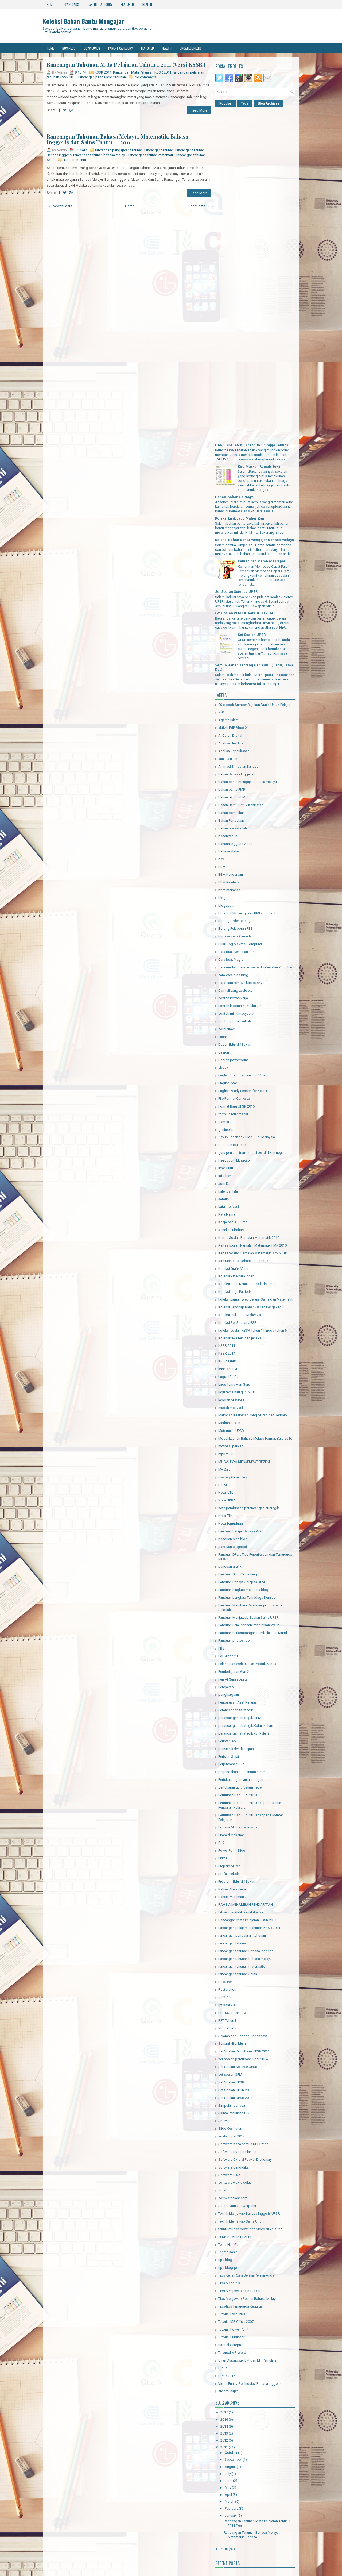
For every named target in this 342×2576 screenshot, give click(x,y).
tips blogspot (228, 2268)
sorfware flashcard (233, 2198)
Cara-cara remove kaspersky (240, 983)
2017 (224, 2412)
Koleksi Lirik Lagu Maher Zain (240, 518)
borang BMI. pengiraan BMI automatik (247, 913)
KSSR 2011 (103, 72)
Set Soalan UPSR (252, 635)
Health (147, 4)
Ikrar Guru (225, 1168)
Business (69, 48)
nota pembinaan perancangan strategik (248, 1508)
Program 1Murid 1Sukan (236, 1881)
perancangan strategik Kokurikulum (245, 1726)
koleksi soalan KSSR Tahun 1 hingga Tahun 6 (252, 1330)
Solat (222, 2190)
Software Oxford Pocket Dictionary (245, 2160)
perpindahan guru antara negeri (242, 1772)
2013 (224, 2433)
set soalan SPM (230, 2075)
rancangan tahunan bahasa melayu (100, 155)
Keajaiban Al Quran (232, 1222)
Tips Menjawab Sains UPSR (239, 2291)
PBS (221, 1648)
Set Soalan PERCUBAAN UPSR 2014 (244, 613)
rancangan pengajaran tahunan (102, 77)
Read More (199, 110)
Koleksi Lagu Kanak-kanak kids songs (247, 1284)
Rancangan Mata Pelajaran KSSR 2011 (142, 72)
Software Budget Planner (237, 2152)
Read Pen (225, 1982)
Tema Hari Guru (230, 2245)
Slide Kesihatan (230, 2129)
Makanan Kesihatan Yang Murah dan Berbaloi (253, 1415)
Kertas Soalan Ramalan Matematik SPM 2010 (252, 1253)
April (228, 2495)
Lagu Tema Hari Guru (234, 1384)
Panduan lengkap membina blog (243, 1590)
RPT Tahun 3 (227, 2020)
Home (50, 4)
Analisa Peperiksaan (234, 751)
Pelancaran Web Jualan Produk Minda (247, 1664)
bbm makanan (229, 890)
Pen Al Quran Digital (233, 1679)
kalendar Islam (229, 1191)
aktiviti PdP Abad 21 (233, 728)
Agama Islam (228, 720)
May (228, 2488)
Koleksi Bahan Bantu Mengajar (83, 21)
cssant (223, 1037)
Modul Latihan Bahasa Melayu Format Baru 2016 (255, 1438)
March (229, 2502)
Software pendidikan (234, 2167)
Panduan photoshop (234, 1641)
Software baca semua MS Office (243, 2144)
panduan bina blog (232, 1539)
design (223, 1052)
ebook (223, 1068)
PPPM (222, 1858)
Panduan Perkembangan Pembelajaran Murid (252, 1633)
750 (221, 712)
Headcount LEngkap (234, 1160)
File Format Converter (234, 1099)
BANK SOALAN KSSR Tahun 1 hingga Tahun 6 (252, 445)
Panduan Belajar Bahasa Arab (240, 1531)
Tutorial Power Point (233, 2329)
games (223, 1122)
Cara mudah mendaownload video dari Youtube (255, 967)
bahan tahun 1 (229, 836)
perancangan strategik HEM (239, 1718)
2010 (224, 2549)
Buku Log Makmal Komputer (240, 944)
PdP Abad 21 (228, 1656)
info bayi (225, 1176)
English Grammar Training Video (242, 1075)
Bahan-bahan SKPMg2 (234, 497)
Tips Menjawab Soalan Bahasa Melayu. (248, 2299)
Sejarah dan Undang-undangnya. (243, 2036)
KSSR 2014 (226, 1353)
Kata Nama (226, 1214)
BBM (222, 867)
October (231, 2453)
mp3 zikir (225, 1454)
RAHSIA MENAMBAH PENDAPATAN (245, 1904)
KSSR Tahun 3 (228, 1361)
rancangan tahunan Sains (237, 1974)
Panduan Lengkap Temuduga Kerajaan (247, 1597)
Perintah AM (227, 1741)
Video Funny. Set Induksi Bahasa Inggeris (249, 2384)
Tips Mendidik (229, 2283)
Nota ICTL (225, 1492)
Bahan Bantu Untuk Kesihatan (240, 805)
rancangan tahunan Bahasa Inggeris (245, 1951)
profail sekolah (230, 1874)
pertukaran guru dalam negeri (240, 1787)
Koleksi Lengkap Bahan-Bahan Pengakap (250, 1307)
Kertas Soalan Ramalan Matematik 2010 (248, 1238)
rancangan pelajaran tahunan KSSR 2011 (249, 1928)
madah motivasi (230, 1408)
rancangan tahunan (159, 150)
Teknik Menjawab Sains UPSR (241, 2221)
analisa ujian (227, 759)
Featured (127, 4)
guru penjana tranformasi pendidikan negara (252, 1153)
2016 (224, 2419)
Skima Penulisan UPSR (235, 2113)
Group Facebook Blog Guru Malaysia (246, 1137)
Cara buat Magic (230, 960)
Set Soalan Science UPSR (236, 592)
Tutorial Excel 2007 (232, 2314)
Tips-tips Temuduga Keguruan (241, 2306)
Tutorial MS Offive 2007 (236, 2322)
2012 (224, 2440)
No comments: (146, 77)
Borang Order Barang (234, 921)
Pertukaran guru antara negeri (240, 1780)
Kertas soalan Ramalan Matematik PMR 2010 (252, 1245)
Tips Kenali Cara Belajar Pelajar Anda (246, 2275)
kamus (223, 1199)
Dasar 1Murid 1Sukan (234, 1045)
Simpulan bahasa (231, 2106)
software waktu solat (234, 2183)
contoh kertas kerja (233, 998)
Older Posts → (198, 206)
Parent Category (100, 4)
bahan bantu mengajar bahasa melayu (247, 782)
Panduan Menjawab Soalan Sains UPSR (248, 1618)
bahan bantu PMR (231, 789)
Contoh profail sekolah (236, 1021)
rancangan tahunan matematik (151, 155)
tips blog (225, 2260)
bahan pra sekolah (232, 828)
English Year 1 (229, 1083)
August (230, 2467)
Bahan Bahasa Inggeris (236, 774)
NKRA (222, 1485)
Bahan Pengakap (231, 820)
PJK (221, 1843)
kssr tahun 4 (227, 1369)
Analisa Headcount (233, 743)
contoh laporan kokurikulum (240, 1006)
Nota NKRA (227, 1500)
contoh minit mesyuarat (236, 1014)
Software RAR (229, 2175)
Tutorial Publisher (231, 2337)
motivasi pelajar (230, 1446)
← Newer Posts (60, 206)
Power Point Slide (231, 1850)
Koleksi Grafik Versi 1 (234, 1269)
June (228, 2481)
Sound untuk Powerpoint (237, 2206)
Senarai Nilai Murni (232, 2043)
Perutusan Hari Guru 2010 (237, 1795)
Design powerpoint (233, 1060)
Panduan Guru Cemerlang (237, 1574)
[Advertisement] (129, 124)
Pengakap (226, 1687)
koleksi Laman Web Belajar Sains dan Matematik (255, 1299)
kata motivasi (228, 1207)
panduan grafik (230, 1566)
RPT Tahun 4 (227, 2028)
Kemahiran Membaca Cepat (261, 561)
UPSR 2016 (226, 2376)
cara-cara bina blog (233, 975)
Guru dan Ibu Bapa (232, 1145)
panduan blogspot (232, 1547)
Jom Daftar (227, 1184)
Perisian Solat (228, 1757)
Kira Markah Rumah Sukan (260, 466)
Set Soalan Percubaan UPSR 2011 (244, 2051)
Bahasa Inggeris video (235, 844)
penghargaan (228, 1695)
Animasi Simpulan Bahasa (238, 766)
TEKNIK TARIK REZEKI (234, 2237)
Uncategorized (190, 48)
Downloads (71, 4)
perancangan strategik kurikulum (243, 1733)
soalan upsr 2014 (231, 2136)
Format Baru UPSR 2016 (236, 1106)
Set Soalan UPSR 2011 (235, 2098)
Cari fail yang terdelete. (235, 991)
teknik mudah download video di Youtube (250, 2229)
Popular (225, 103)
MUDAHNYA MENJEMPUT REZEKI (244, 1462)
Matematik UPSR (231, 1431)
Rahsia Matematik (232, 1897)
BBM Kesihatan (230, 882)
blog (222, 898)
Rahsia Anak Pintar (232, 1889)
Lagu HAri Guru (230, 1377)
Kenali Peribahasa (232, 1230)
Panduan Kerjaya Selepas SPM (241, 1582)
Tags (244, 103)
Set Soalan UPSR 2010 (235, 2090)
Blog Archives (268, 103)
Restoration (227, 1989)
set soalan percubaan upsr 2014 (243, 2059)
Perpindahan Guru (232, 1764)
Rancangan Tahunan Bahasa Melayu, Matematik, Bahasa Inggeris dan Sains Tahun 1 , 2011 (117, 139)
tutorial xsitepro (230, 2345)
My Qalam (226, 1469)
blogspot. (226, 905)
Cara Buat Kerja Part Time (237, 952)
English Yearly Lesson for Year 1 (242, 1091)
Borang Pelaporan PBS (235, 928)
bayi (221, 859)
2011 (224, 2447)
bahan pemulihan (231, 813)
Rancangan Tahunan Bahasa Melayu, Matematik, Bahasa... (251, 2535)
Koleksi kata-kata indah (236, 1276)
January (231, 2515)
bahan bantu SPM (231, 797)
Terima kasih (228, 2252)
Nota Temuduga (230, 1523)
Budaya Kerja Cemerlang (237, 936)
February (231, 2508)
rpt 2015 (224, 1997)
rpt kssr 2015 (228, 2005)
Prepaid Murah (229, 1866)
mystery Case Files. (233, 1477)
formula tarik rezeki (233, 1114)
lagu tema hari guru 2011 (237, 1392)
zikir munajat (228, 2391)
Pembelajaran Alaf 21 (234, 1672)
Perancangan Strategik (235, 1710)
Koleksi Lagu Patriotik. (235, 1292)
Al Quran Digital (230, 735)
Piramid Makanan (231, 1835)
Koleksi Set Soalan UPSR (237, 1323)
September (233, 2460)
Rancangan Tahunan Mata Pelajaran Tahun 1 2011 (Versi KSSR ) (126, 64)
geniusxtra (226, 1130)
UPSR (222, 2368)
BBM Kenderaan (230, 874)
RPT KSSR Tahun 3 (232, 2013)
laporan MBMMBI (231, 1400)
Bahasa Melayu (230, 851)
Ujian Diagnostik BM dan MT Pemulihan (248, 2360)
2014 (224, 2426)
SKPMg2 (224, 2121)
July (228, 2474)
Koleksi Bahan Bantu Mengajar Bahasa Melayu (254, 540)
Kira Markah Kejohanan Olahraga (243, 1261)
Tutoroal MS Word (232, 2353)
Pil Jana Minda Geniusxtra (238, 1827)
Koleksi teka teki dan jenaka (239, 1338)
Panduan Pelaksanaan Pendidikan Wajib (248, 1625)
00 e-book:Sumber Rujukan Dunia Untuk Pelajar (254, 705)
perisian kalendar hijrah (236, 1749)
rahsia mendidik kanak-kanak (240, 1912)
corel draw (226, 1029)
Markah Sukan (229, 1423)
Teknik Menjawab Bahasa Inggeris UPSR (249, 2214)
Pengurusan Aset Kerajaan (238, 1702)
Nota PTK (225, 1516)
